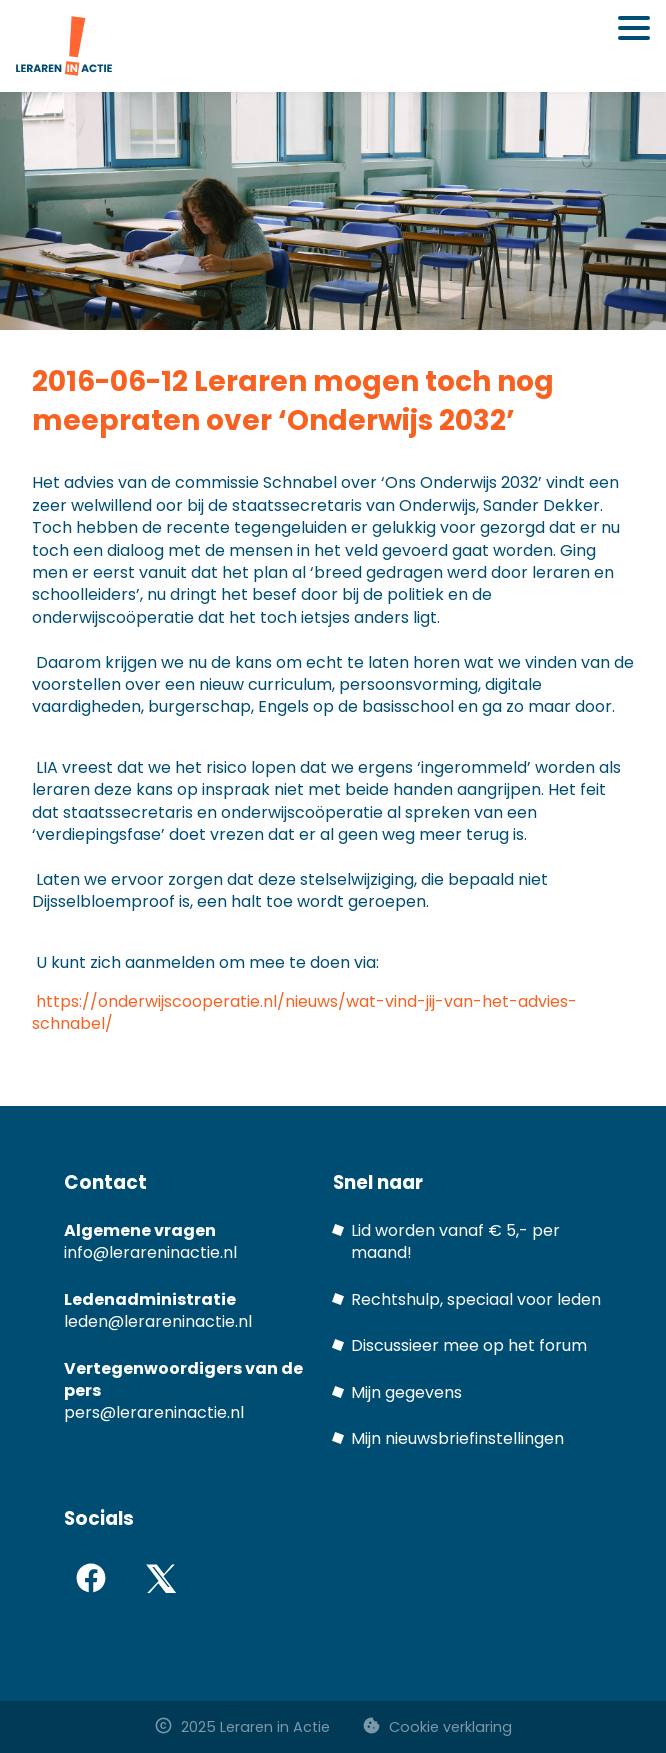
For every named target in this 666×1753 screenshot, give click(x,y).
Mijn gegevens (406, 1392)
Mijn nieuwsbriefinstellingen (457, 1438)
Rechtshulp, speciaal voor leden (476, 1299)
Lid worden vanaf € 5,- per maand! (455, 1241)
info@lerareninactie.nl (150, 1252)
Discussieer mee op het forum (469, 1345)
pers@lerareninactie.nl (154, 1412)
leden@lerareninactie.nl (158, 1321)
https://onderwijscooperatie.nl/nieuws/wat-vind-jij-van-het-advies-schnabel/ (304, 1012)
